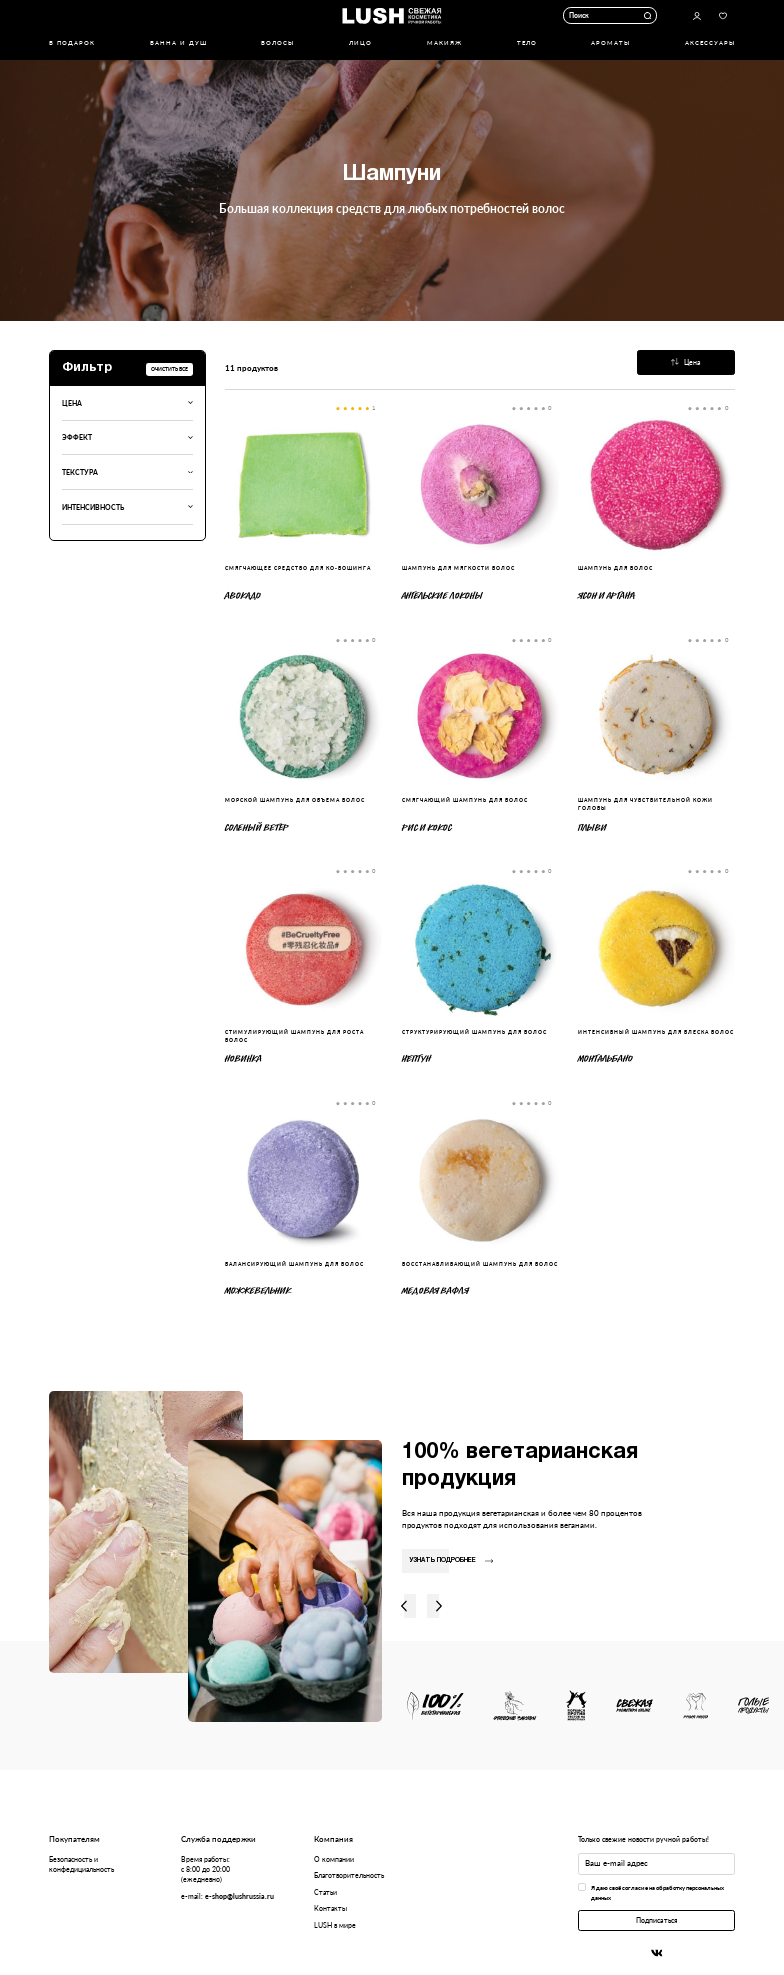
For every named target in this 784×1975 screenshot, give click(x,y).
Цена (686, 362)
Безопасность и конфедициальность (81, 1864)
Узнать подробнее (451, 1560)
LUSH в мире (335, 1925)
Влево (404, 1606)
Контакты (330, 1908)
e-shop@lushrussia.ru (239, 1896)
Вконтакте (657, 1953)
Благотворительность (349, 1875)
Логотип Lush (391, 16)
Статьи (325, 1892)
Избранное (723, 16)
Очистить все (169, 369)
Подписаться (656, 1920)
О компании (334, 1859)
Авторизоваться (697, 16)
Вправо (439, 1606)
